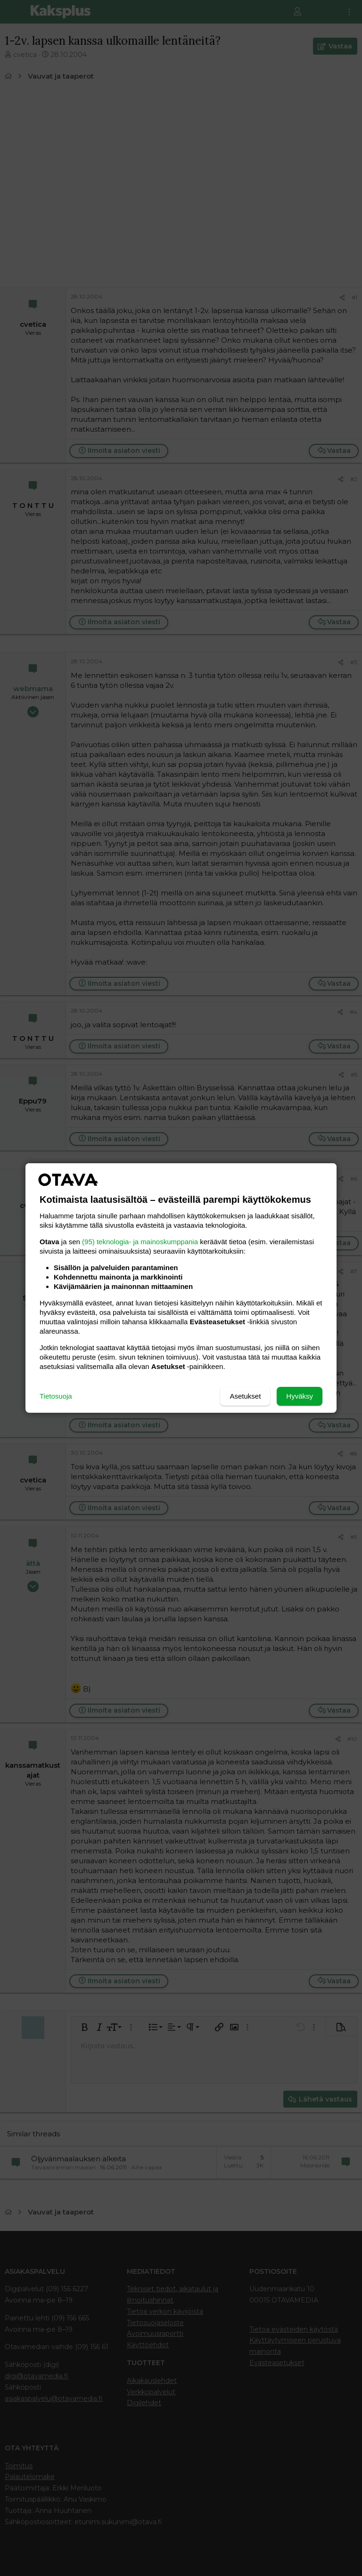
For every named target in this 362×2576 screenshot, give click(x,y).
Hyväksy (299, 1396)
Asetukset (245, 1396)
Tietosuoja (56, 1396)
